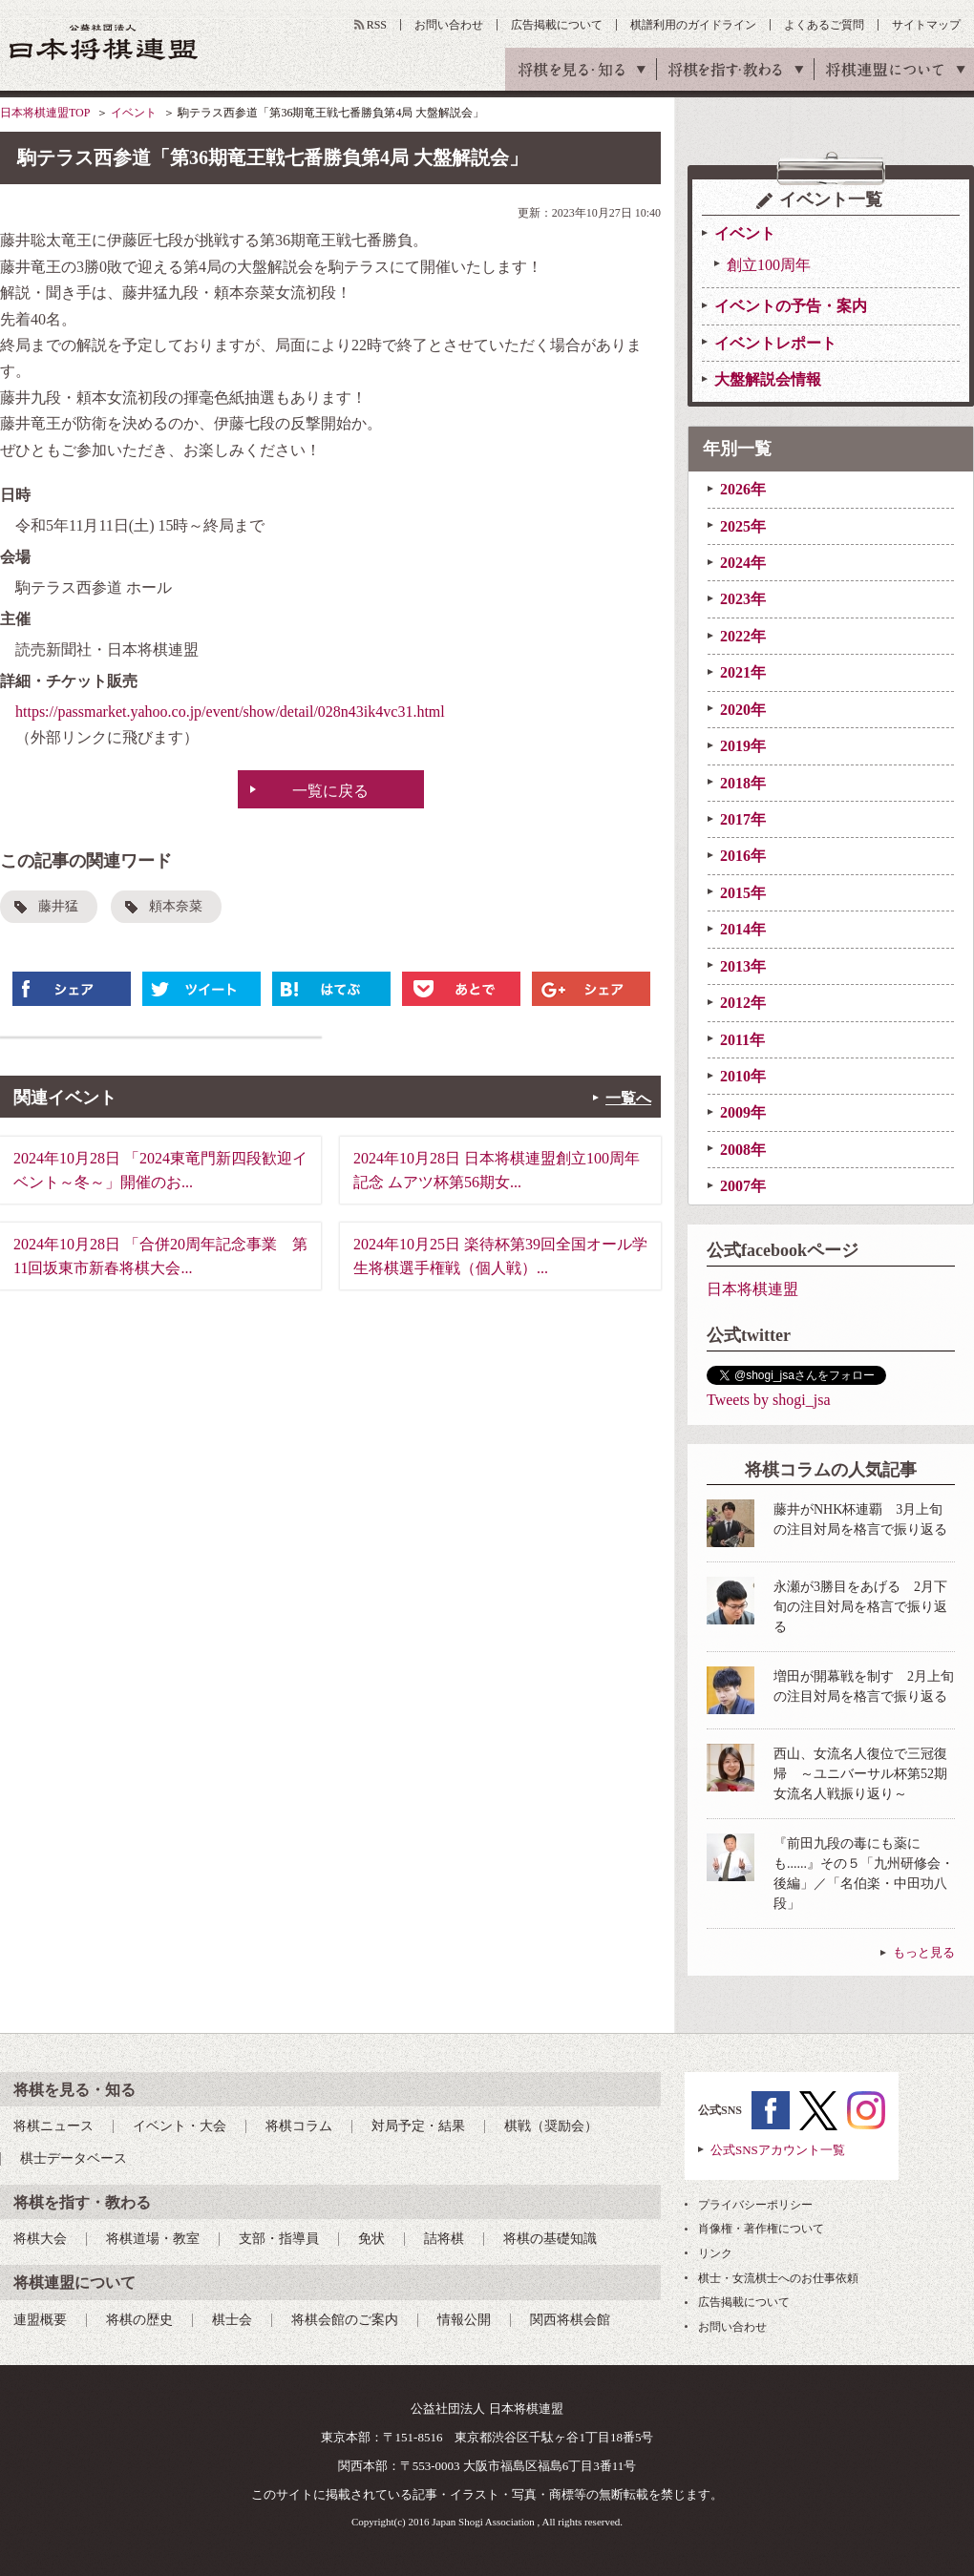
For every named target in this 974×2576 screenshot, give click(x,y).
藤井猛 (58, 906)
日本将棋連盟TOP (45, 112)
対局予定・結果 (418, 2126)
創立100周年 (769, 265)
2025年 (743, 526)
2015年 (743, 893)
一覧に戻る (330, 791)
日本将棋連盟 (752, 1289)
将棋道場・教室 (153, 2238)
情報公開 (464, 2320)
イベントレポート (775, 343)
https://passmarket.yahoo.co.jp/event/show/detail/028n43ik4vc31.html (230, 711)
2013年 (743, 966)
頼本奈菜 (175, 906)
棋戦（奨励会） (551, 2126)
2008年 (743, 1149)
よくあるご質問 (824, 24)
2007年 (743, 1186)
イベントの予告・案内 (790, 306)
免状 (371, 2238)
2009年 (743, 1112)
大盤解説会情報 (767, 379)
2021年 (743, 672)
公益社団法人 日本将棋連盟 (104, 41)
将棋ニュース (53, 2126)
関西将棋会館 (570, 2320)
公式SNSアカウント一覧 (777, 2150)
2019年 (743, 746)
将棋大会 (40, 2238)
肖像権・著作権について (761, 2228)
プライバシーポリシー (755, 2204)
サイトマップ (926, 24)
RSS (377, 24)
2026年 (743, 489)
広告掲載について (557, 24)
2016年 (743, 856)
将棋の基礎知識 (550, 2238)
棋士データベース (73, 2158)
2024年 (743, 563)
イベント (134, 112)
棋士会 (232, 2320)
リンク (715, 2253)
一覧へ (628, 1098)
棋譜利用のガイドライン (693, 24)
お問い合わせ (448, 24)
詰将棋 (444, 2238)
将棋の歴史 (139, 2320)
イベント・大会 (179, 2126)
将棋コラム (298, 2126)
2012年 (743, 1003)
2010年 (743, 1076)
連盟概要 (40, 2320)
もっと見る (924, 1952)
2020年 (743, 710)
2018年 (743, 783)
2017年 (743, 819)
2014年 (743, 929)
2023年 (743, 599)
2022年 (743, 636)
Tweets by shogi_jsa (769, 1400)
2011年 (742, 1040)
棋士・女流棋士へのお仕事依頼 (778, 2278)
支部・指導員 (279, 2238)
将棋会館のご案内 (344, 2320)
